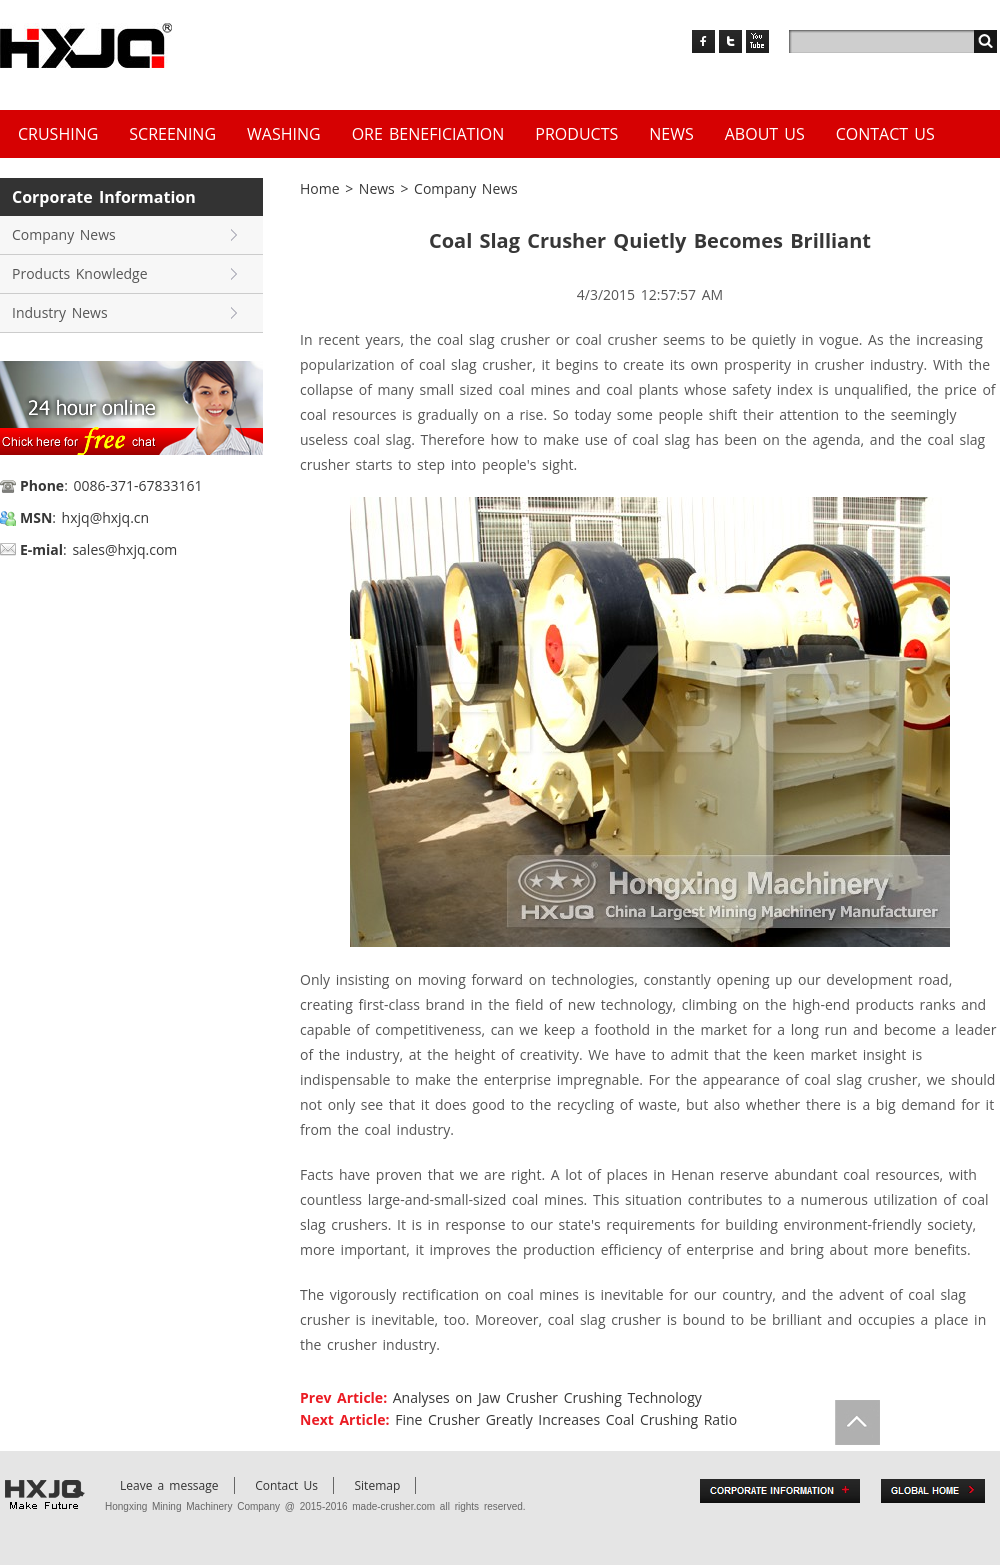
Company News (64, 234)
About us (765, 134)
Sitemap (378, 1485)
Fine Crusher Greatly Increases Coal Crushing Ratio (566, 1419)
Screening (172, 134)
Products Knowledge (80, 273)
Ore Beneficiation (428, 134)
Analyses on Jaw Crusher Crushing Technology (547, 1397)
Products (576, 134)
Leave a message (169, 1485)
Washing (284, 134)
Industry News (60, 312)
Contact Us (885, 134)
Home (320, 188)
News (671, 134)
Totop (857, 1422)
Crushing (58, 134)
